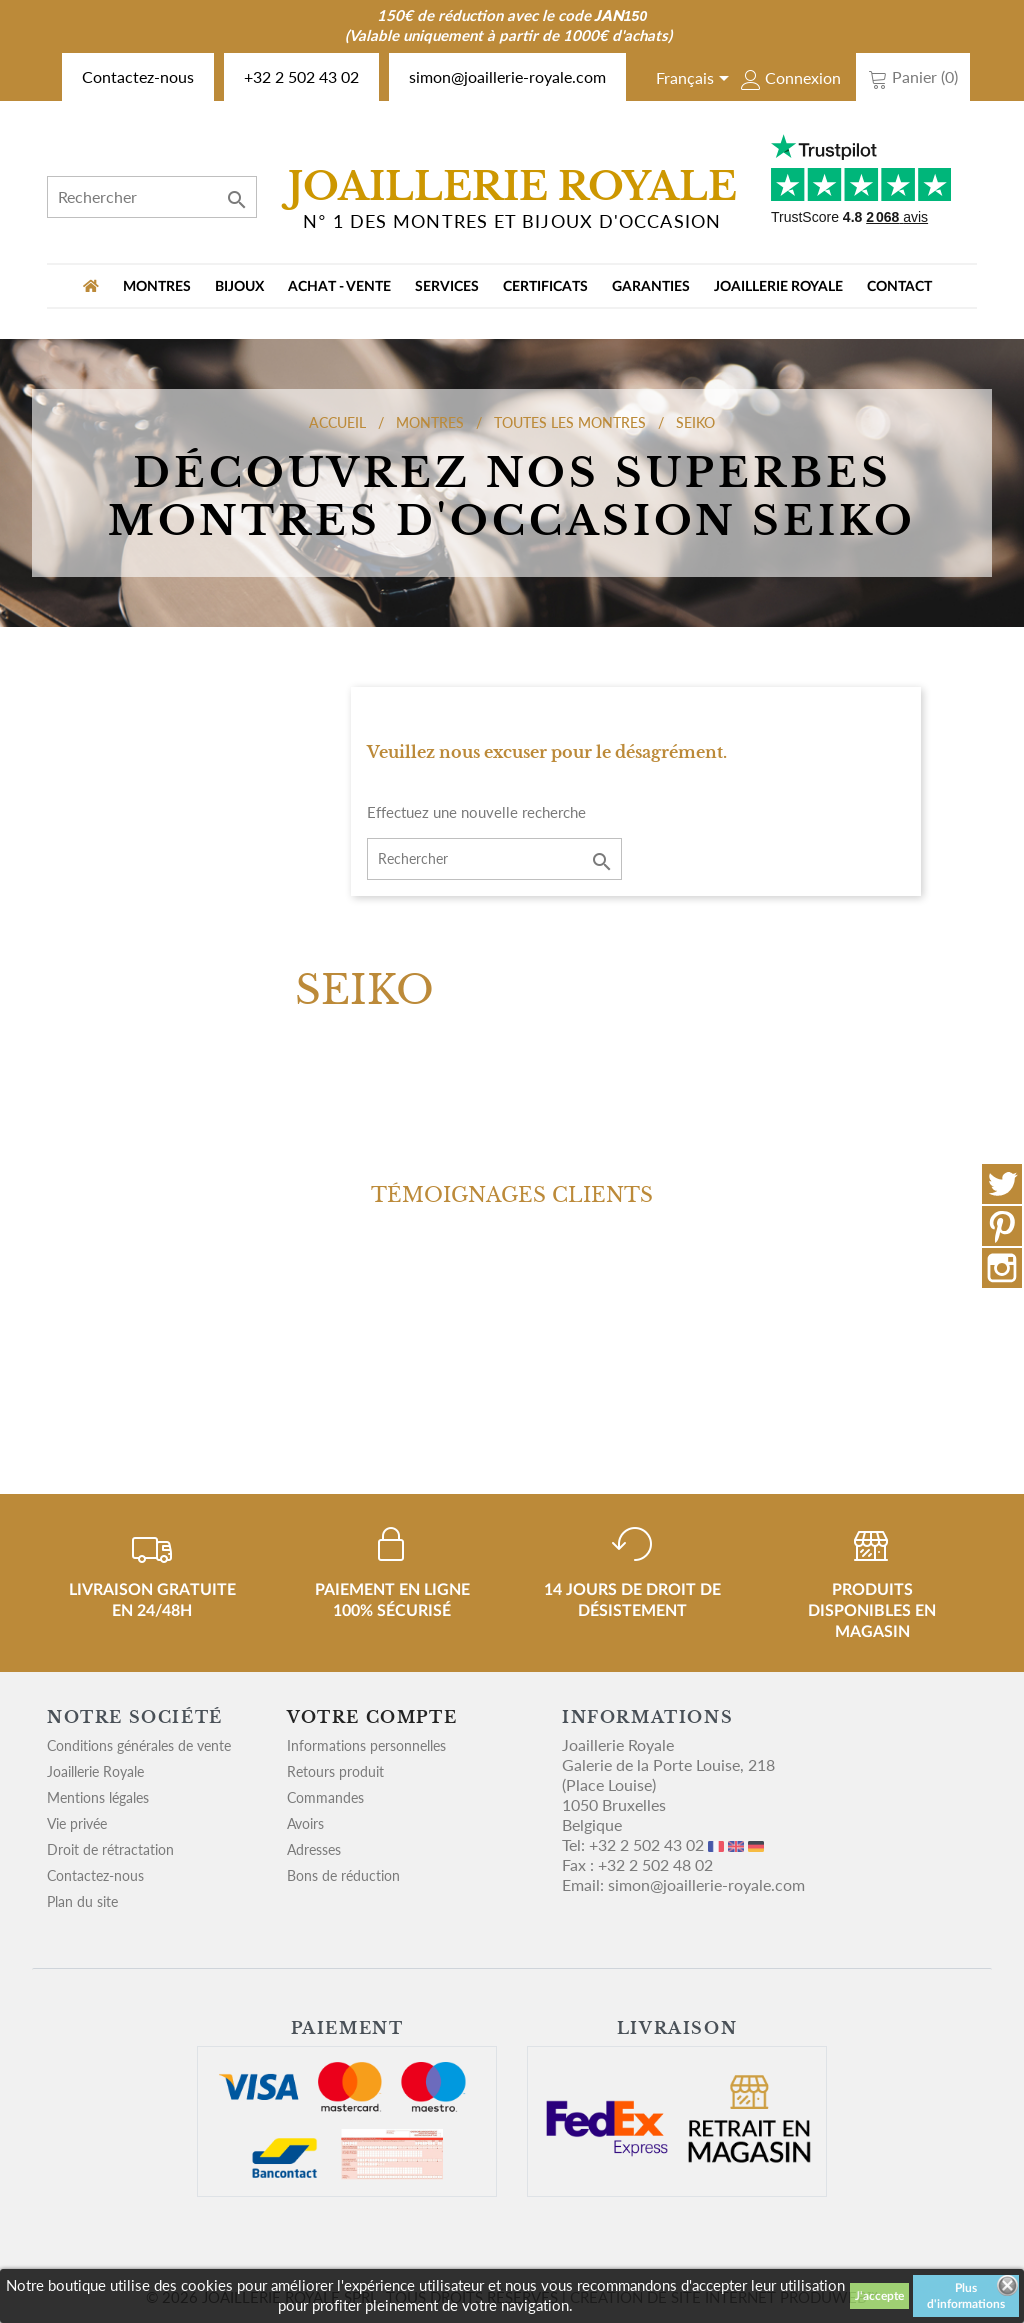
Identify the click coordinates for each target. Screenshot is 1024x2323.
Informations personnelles (366, 1745)
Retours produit (335, 1771)
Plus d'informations (966, 2296)
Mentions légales (98, 1797)
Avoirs (305, 1823)
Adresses (314, 1849)
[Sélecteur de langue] (696, 80)
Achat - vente (339, 287)
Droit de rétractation (110, 1849)
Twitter (1002, 1184)
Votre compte (372, 1717)
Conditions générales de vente (139, 1745)
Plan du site (82, 1901)
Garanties (651, 287)
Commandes (325, 1797)
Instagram (1002, 1268)
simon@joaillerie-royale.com (507, 76)
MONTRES (157, 287)
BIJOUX (239, 287)
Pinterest (1002, 1226)
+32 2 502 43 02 (301, 76)
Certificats (545, 287)
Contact (899, 287)
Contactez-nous (138, 76)
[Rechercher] (152, 197)
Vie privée (77, 1823)
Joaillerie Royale (778, 287)
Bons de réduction (343, 1875)
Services (447, 287)
